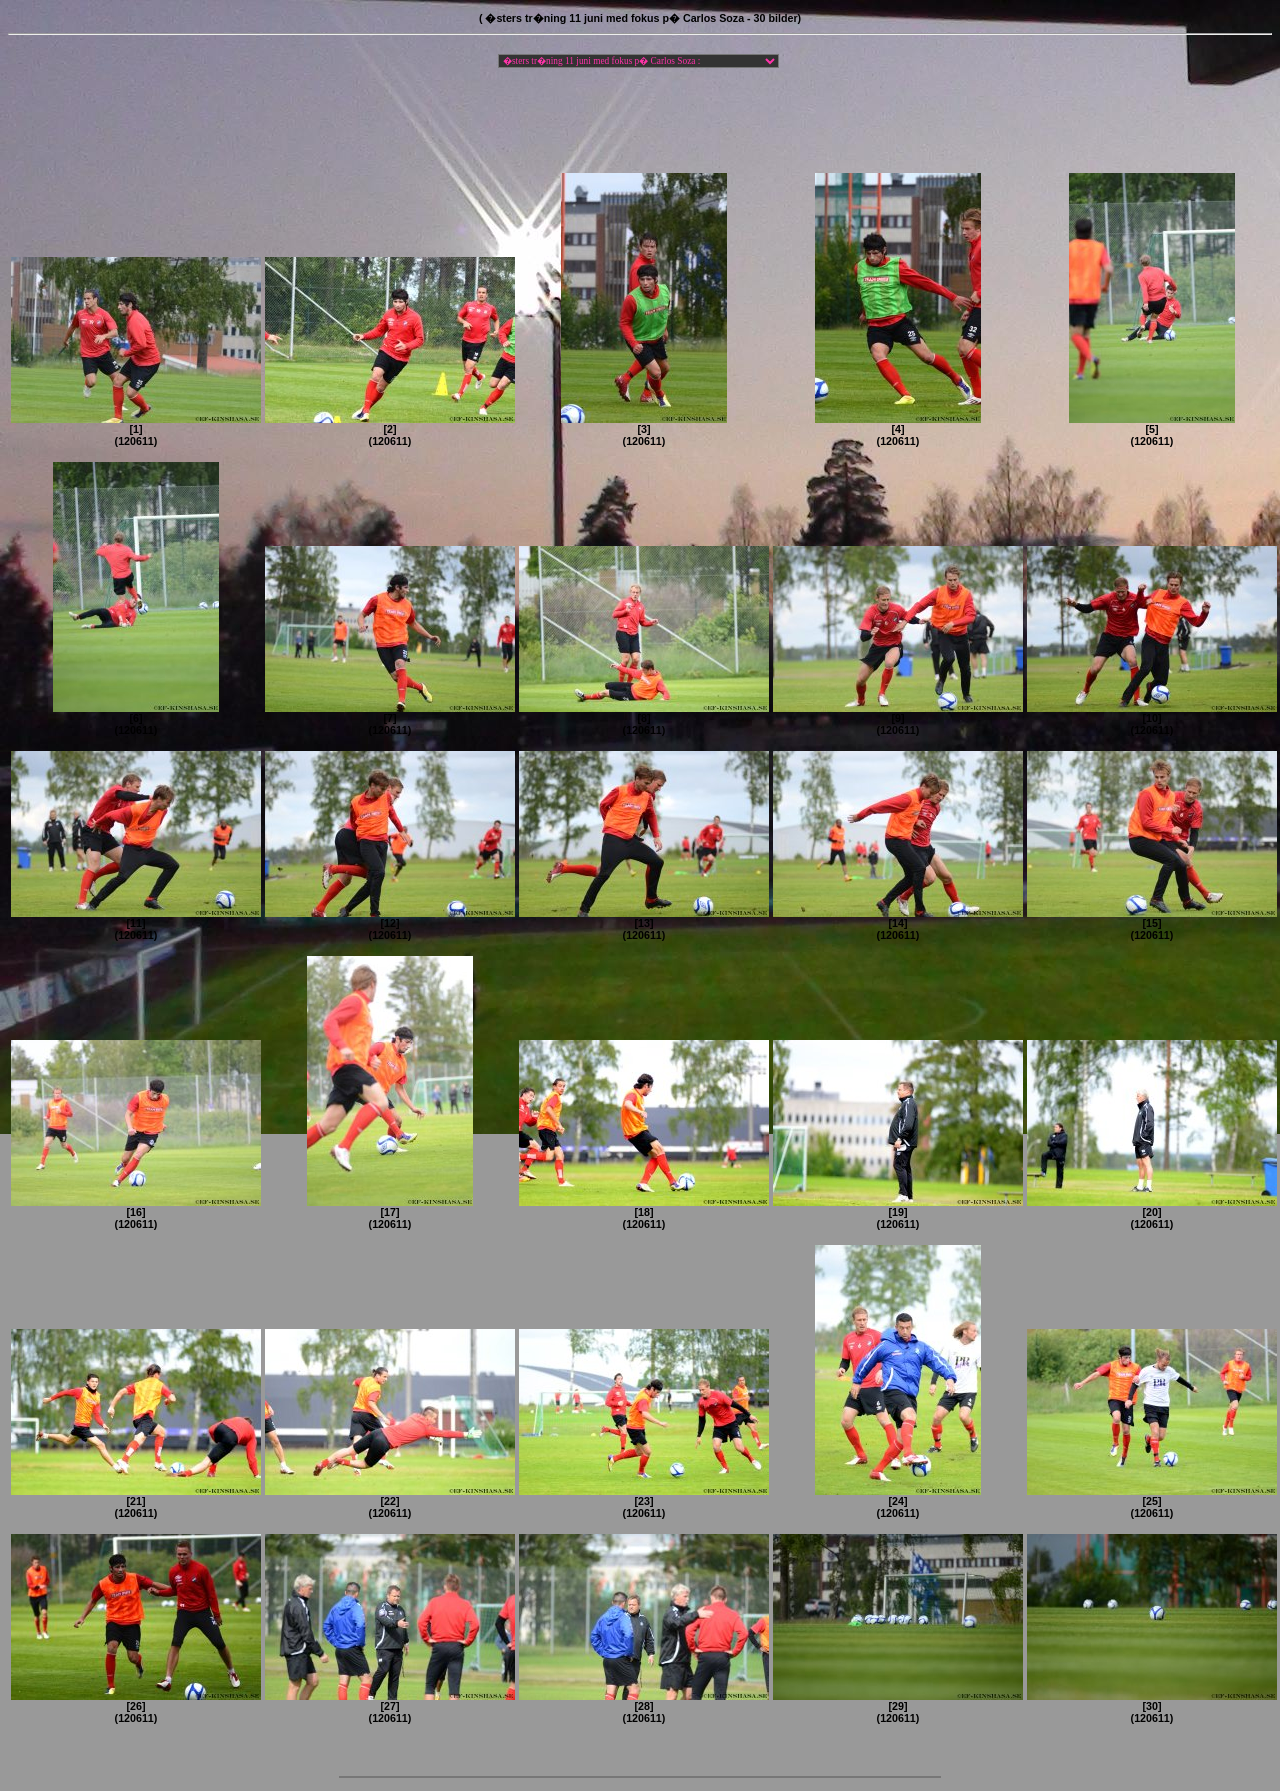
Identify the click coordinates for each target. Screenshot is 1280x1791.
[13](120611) (644, 924)
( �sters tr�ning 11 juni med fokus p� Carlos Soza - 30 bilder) (640, 18)
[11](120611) (136, 924)
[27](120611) (390, 1707)
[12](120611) (390, 924)
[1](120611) (136, 430)
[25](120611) (1152, 1502)
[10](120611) (1152, 719)
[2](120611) (390, 430)
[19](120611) (898, 1213)
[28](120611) (644, 1707)
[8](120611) (644, 719)
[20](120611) (1152, 1213)
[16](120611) (136, 1213)
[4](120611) (898, 430)
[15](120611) (1152, 924)
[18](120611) (644, 1213)
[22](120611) (390, 1502)
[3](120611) (644, 430)
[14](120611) (898, 924)
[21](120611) (136, 1502)
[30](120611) (1152, 1707)
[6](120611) (136, 719)
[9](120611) (898, 719)
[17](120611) (390, 1213)
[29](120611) (898, 1707)
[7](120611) (390, 719)
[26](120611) (136, 1707)
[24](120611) (898, 1502)
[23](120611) (644, 1502)
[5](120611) (1152, 430)
